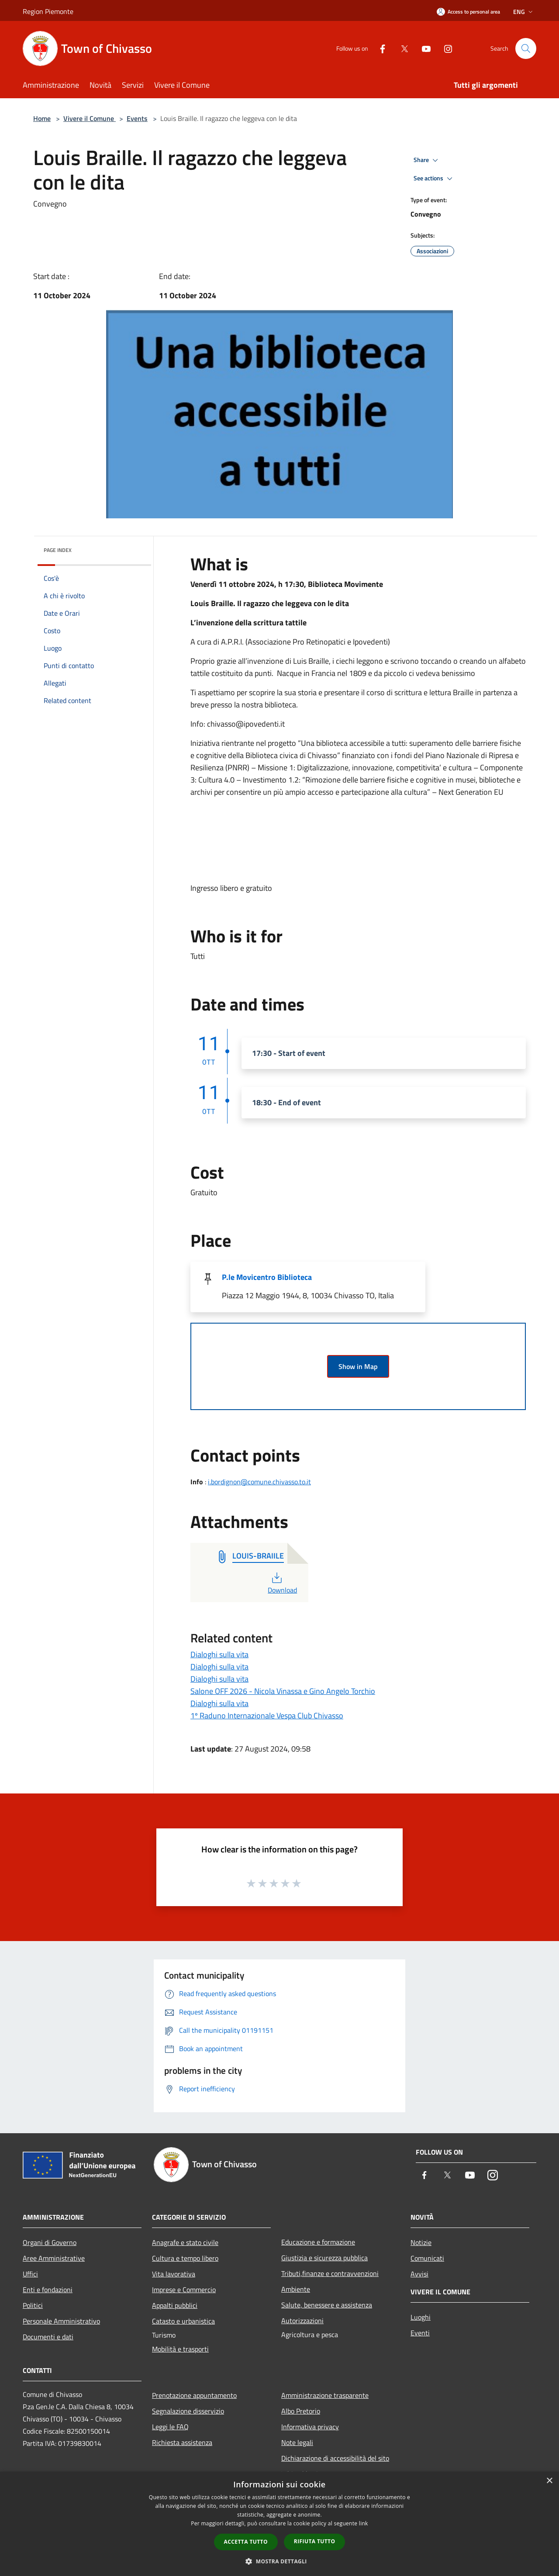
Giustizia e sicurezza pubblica (324, 2257)
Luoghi (421, 2317)
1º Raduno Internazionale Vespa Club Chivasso (266, 1715)
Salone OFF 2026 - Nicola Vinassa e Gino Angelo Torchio (282, 1691)
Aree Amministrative (54, 2258)
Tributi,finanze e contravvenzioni (330, 2273)
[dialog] (279, 2524)
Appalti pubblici (174, 2305)
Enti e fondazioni (47, 2289)
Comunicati (427, 2258)
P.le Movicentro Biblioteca (267, 1277)
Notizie (421, 2242)
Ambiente (295, 2289)
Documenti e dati (48, 2336)
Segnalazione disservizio (188, 2411)
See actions (434, 178)
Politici (33, 2305)
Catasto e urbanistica (183, 2321)
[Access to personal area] (468, 11)
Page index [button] (58, 550)
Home (42, 118)
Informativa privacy (310, 2426)
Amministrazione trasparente (325, 2395)
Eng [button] (524, 11)
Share (427, 160)
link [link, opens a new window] (363, 2523)
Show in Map (358, 1366)
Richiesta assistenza (182, 2442)
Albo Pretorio (300, 2411)
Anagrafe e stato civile (185, 2242)
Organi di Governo (49, 2242)
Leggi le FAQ (170, 2426)
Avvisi (419, 2274)
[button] (279, 2561)
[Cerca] (525, 48)
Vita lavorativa (173, 2274)
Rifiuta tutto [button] (314, 2541)
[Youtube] (422, 48)
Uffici (30, 2274)
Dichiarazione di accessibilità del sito (335, 2458)
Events (137, 118)
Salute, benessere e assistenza (326, 2305)
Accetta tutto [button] (246, 2541)
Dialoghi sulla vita (219, 1654)
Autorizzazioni (302, 2320)
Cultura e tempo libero (185, 2258)
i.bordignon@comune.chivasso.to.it (259, 1481)
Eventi (420, 2333)
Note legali (297, 2442)
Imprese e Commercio (184, 2289)
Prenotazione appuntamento (194, 2395)
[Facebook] (379, 48)
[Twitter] (401, 48)
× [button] (549, 2481)
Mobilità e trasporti (180, 2349)
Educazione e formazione (318, 2242)
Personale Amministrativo (61, 2321)
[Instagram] (444, 48)
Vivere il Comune (89, 118)
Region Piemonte (48, 11)
